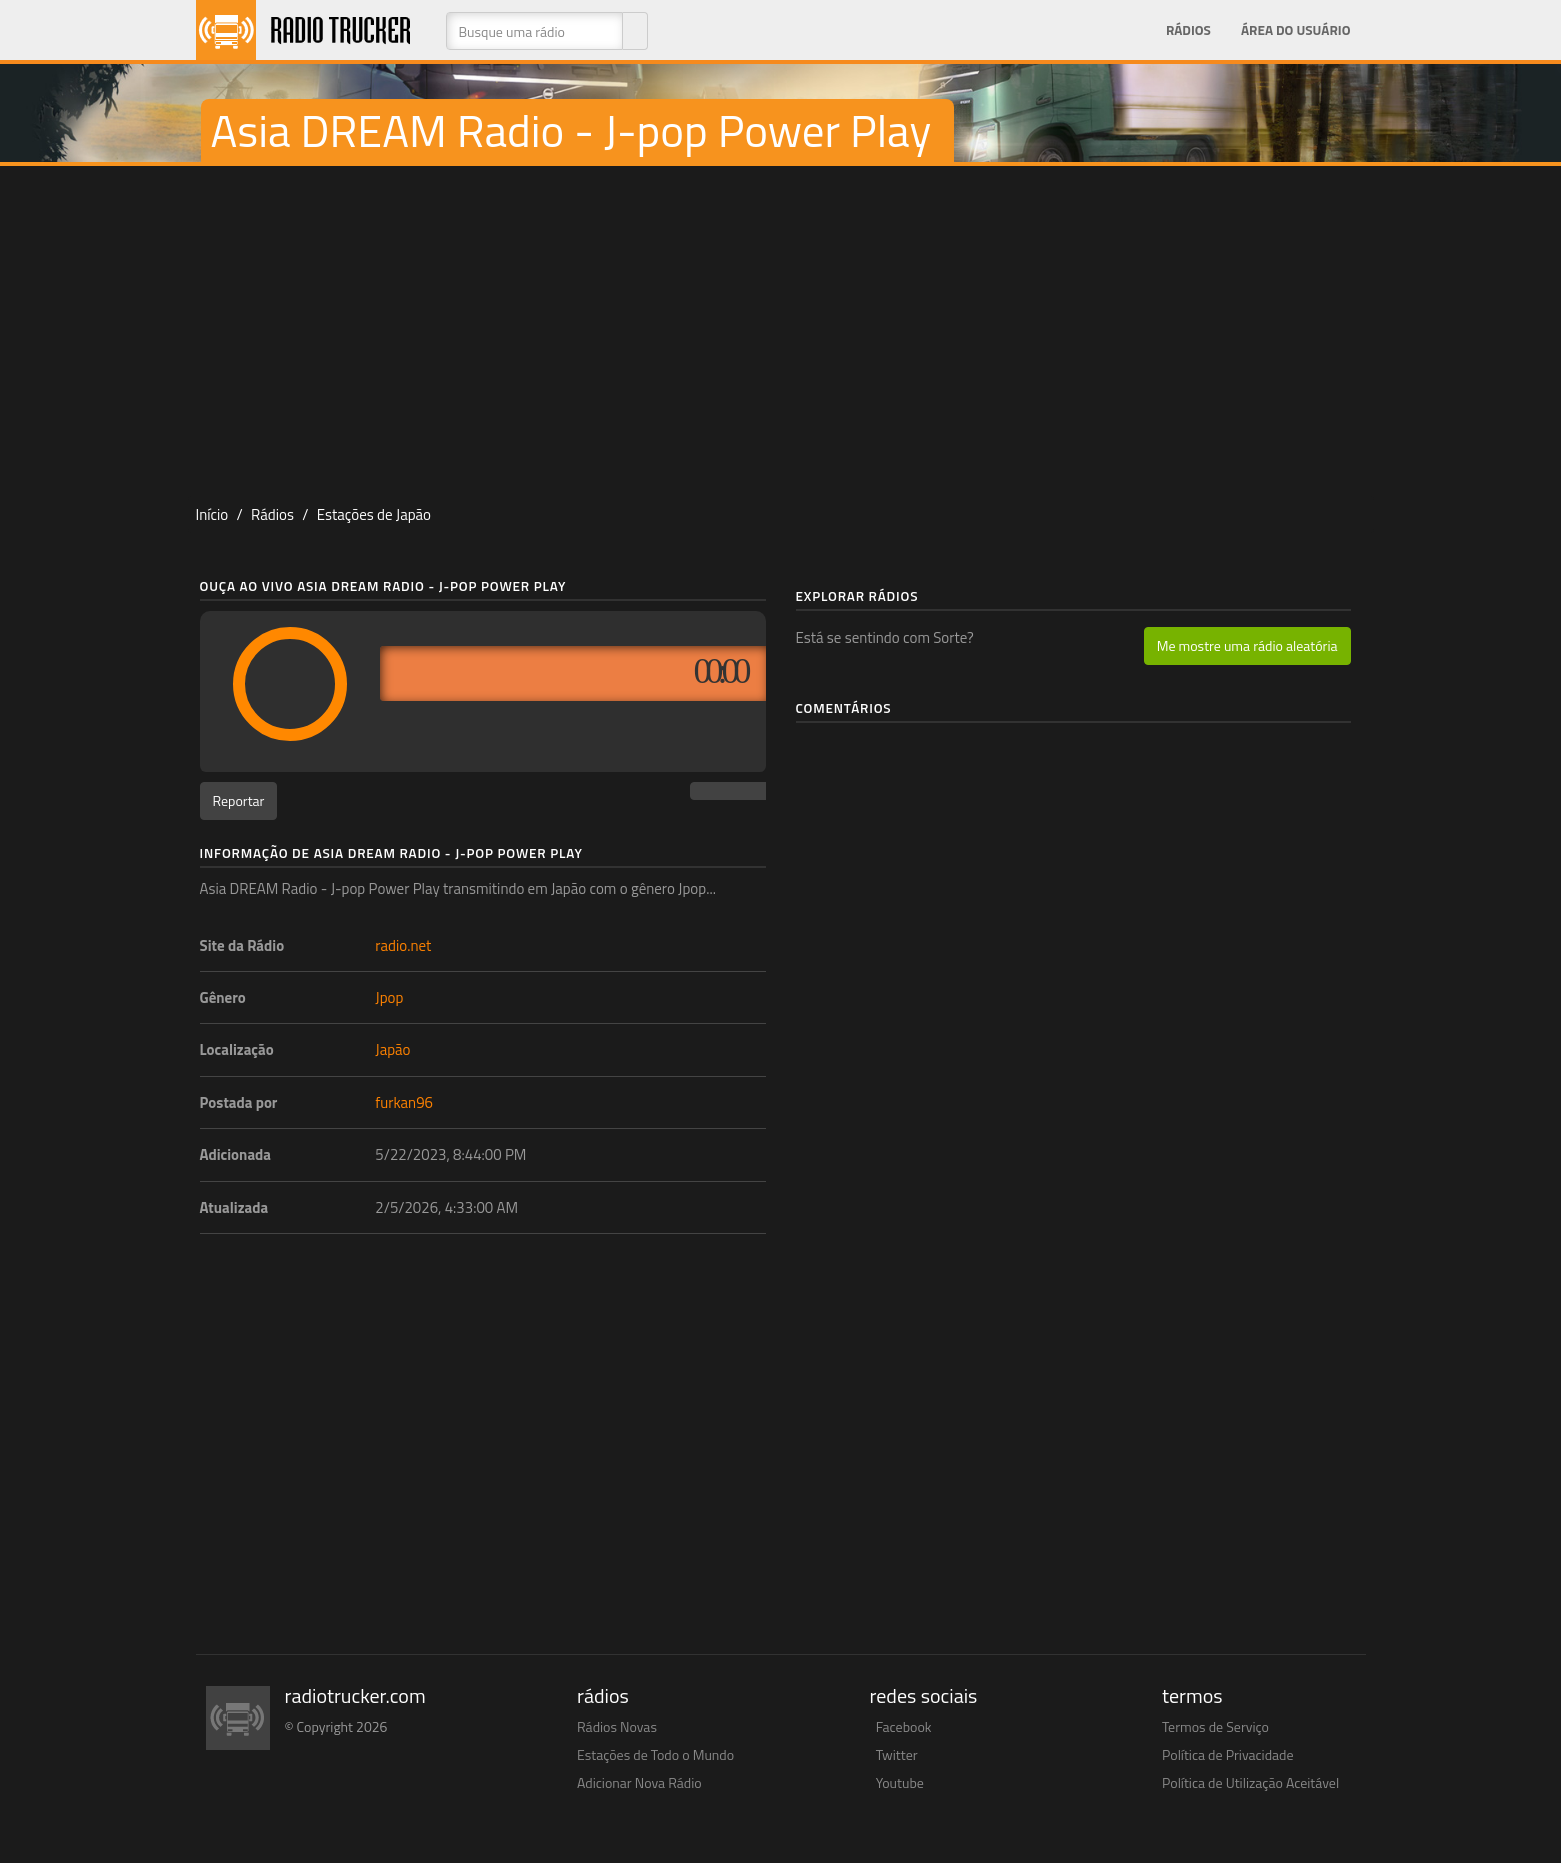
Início (212, 514)
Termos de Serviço (1215, 1726)
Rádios (1188, 30)
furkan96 (404, 1102)
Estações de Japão (374, 514)
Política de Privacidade (1228, 1754)
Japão (392, 1049)
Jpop (389, 997)
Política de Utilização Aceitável (1250, 1782)
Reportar (239, 800)
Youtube (900, 1782)
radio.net (403, 945)
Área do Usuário (1296, 30)
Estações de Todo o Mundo (655, 1754)
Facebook (904, 1726)
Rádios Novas (617, 1726)
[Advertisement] (781, 326)
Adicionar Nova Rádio (639, 1782)
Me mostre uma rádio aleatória (1247, 645)
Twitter (897, 1754)
